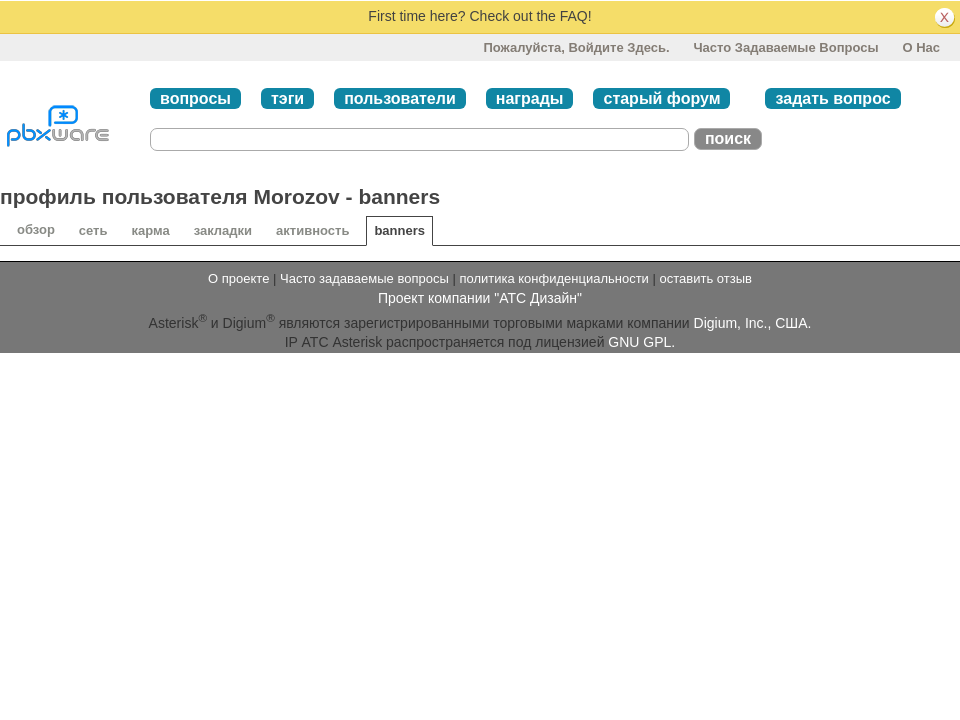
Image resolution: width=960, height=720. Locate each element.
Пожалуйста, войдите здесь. (576, 47)
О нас (921, 47)
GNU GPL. (641, 342)
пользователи (400, 98)
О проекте (238, 278)
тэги (287, 98)
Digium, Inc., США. (753, 323)
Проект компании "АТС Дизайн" (480, 298)
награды (530, 98)
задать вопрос (832, 98)
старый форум (661, 98)
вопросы (195, 98)
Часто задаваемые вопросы (785, 47)
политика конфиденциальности (553, 278)
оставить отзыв (706, 278)
